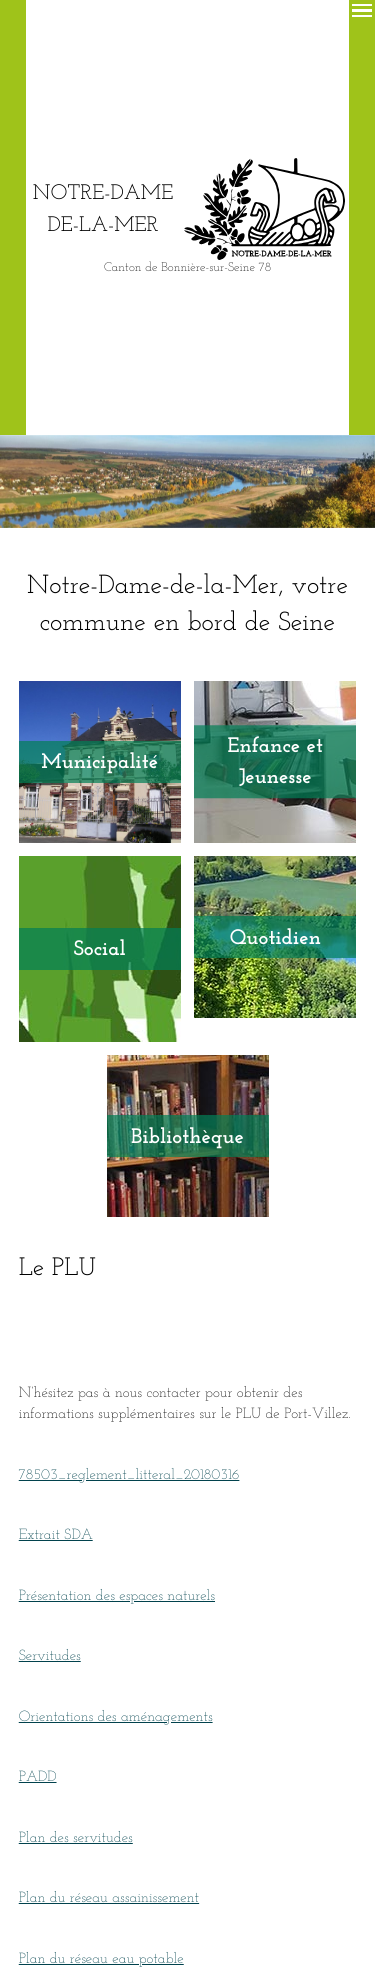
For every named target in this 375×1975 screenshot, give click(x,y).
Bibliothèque (187, 1134)
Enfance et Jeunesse (275, 760)
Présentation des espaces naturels (117, 1593)
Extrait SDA (56, 1533)
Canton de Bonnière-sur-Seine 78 (187, 267)
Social (100, 948)
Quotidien (275, 937)
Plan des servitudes (76, 1835)
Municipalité (99, 761)
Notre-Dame (103, 207)
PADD (38, 1775)
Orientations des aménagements (116, 1714)
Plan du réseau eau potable (101, 1956)
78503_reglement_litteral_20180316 (129, 1472)
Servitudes (50, 1654)
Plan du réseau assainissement (109, 1896)
